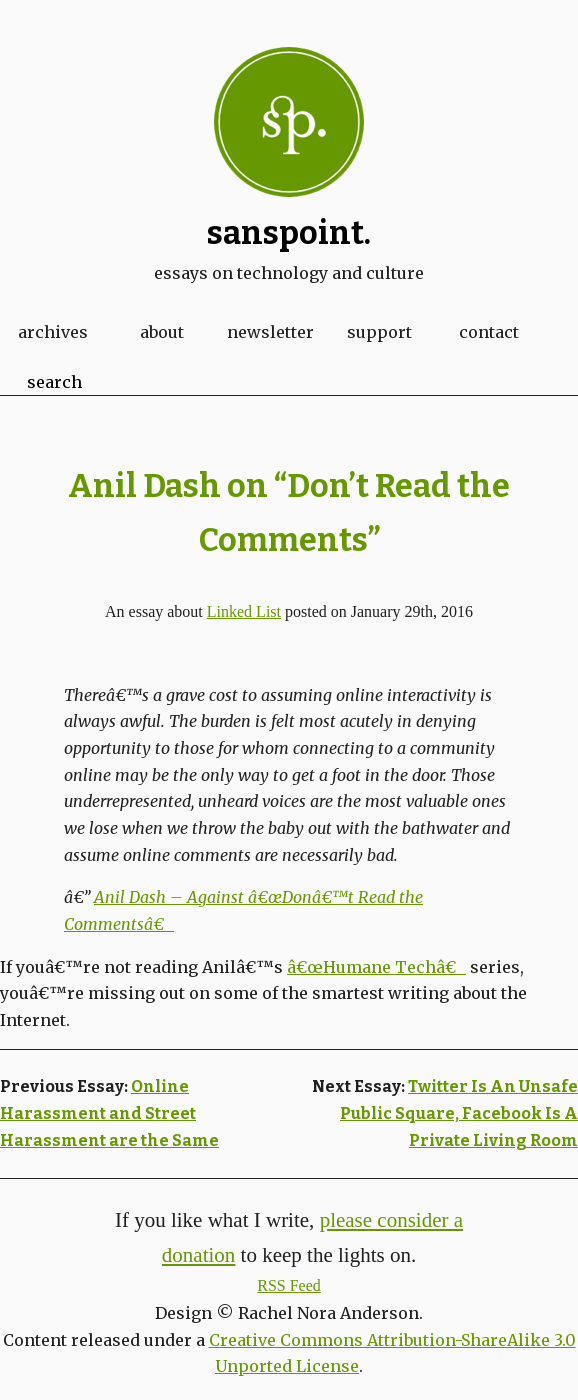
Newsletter (270, 332)
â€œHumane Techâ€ (376, 967)
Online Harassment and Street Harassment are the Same (109, 1113)
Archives (53, 332)
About (162, 332)
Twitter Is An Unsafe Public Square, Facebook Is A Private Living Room (459, 1113)
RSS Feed (289, 1285)
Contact (489, 332)
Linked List (244, 611)
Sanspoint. (289, 233)
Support (379, 332)
